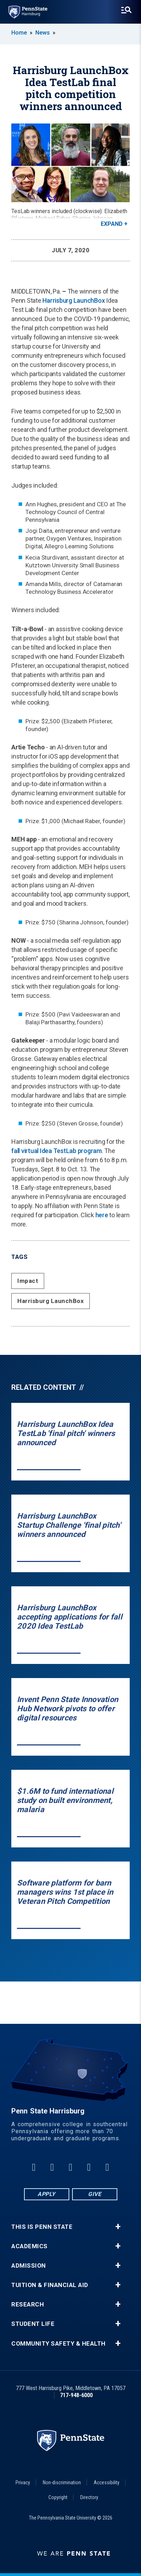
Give (94, 2194)
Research (27, 2304)
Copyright (57, 2497)
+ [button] (118, 2226)
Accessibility (106, 2482)
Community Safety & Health (58, 2343)
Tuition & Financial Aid (49, 2285)
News (42, 32)
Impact (27, 1280)
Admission (28, 2265)
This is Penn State (41, 2227)
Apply (46, 2194)
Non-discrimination (62, 2482)
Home (19, 32)
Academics (29, 2246)
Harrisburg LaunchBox (73, 300)
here (101, 1215)
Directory (89, 2497)
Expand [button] (112, 224)
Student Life (32, 2324)
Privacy (23, 2482)
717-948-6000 (76, 2395)
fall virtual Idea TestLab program (56, 1150)
